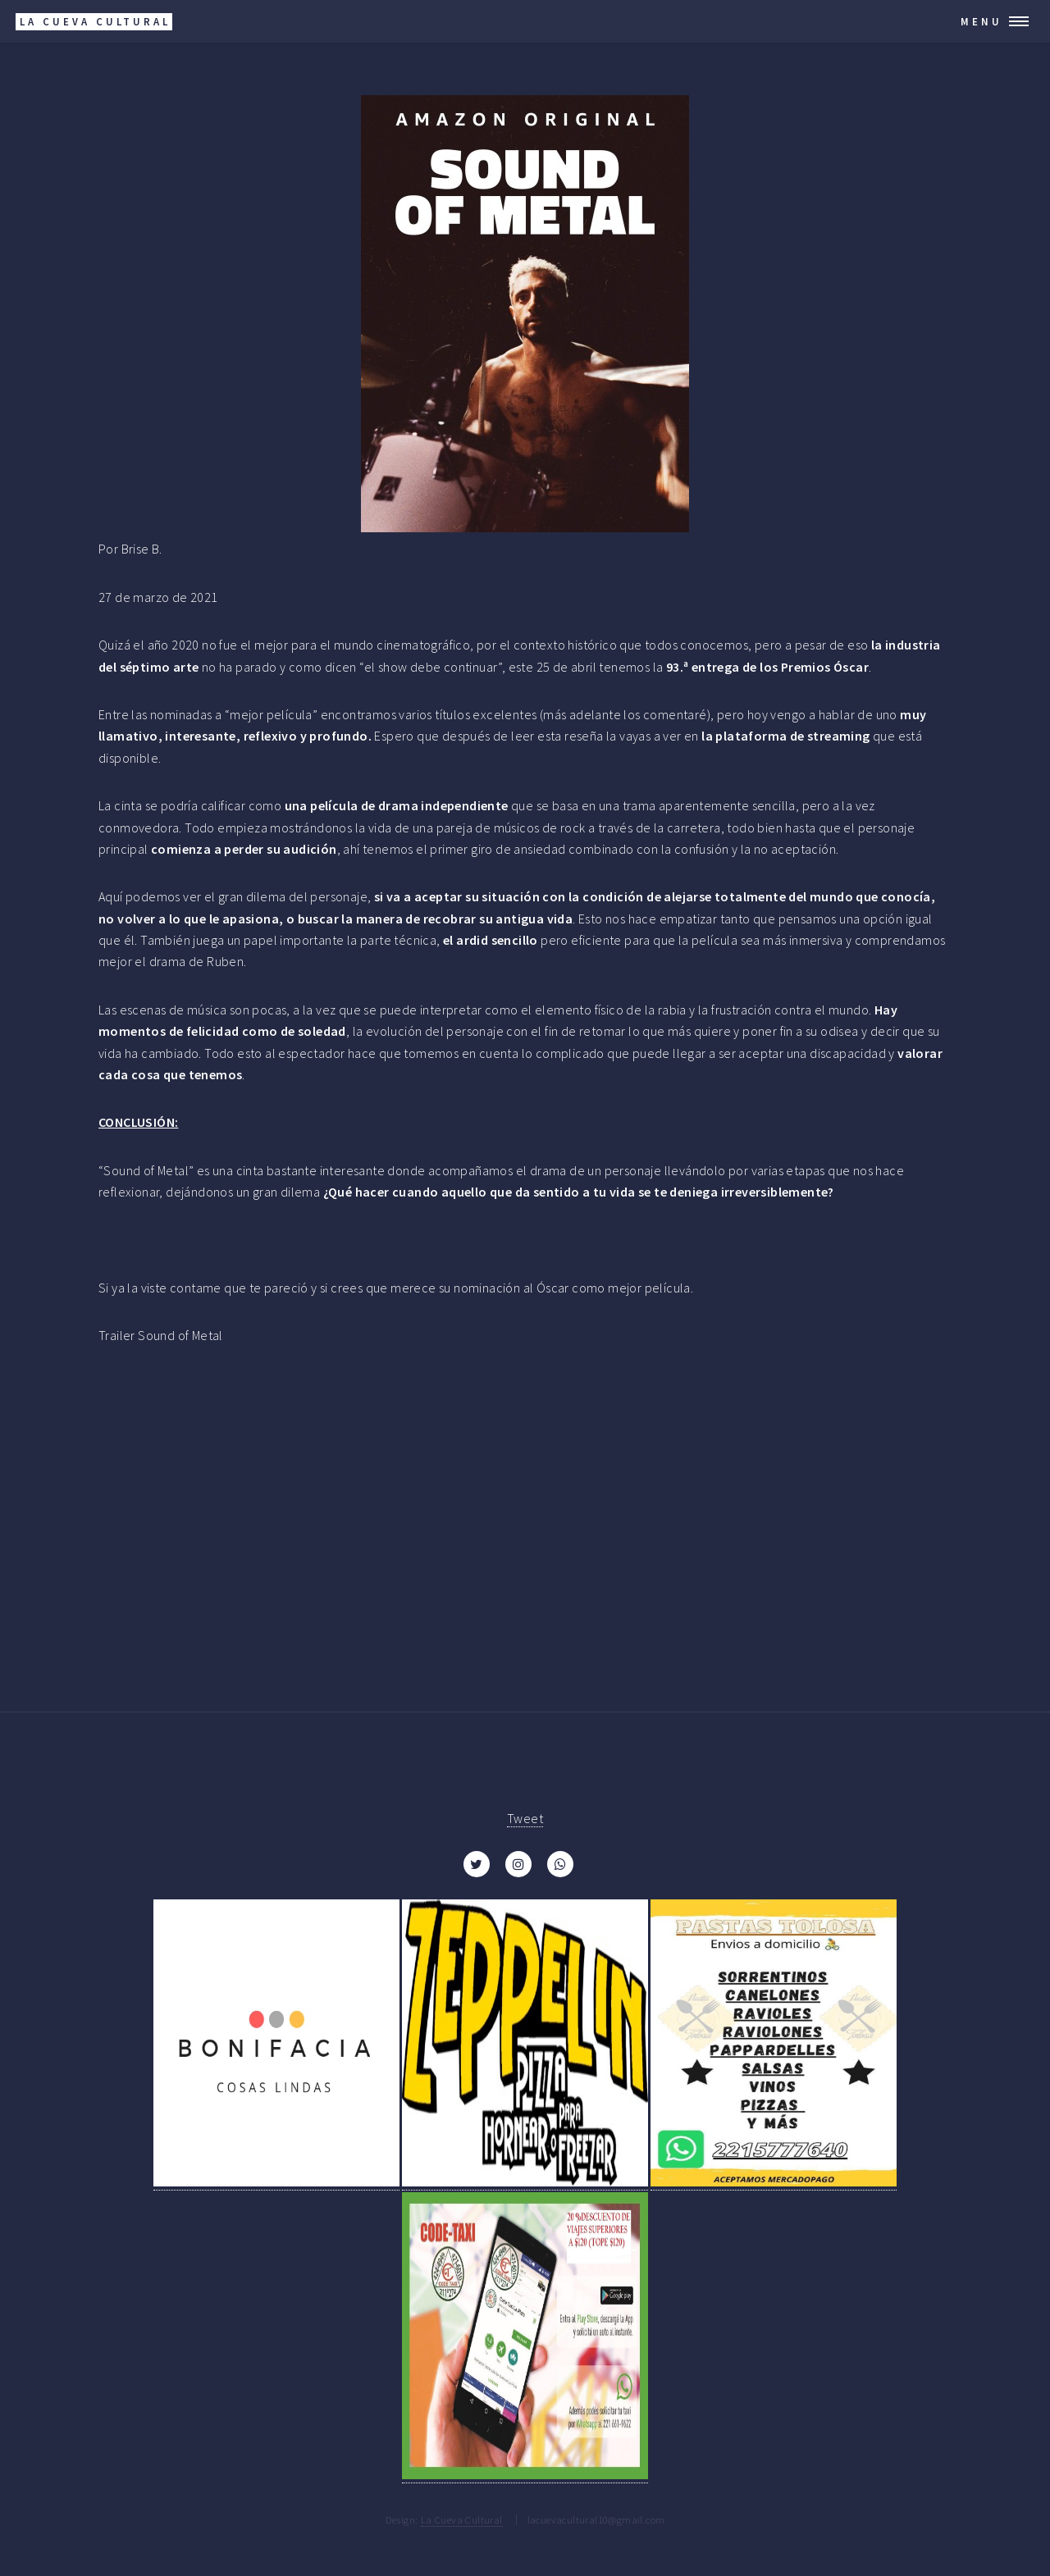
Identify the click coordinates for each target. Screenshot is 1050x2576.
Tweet (525, 1818)
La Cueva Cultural (462, 2519)
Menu (981, 21)
